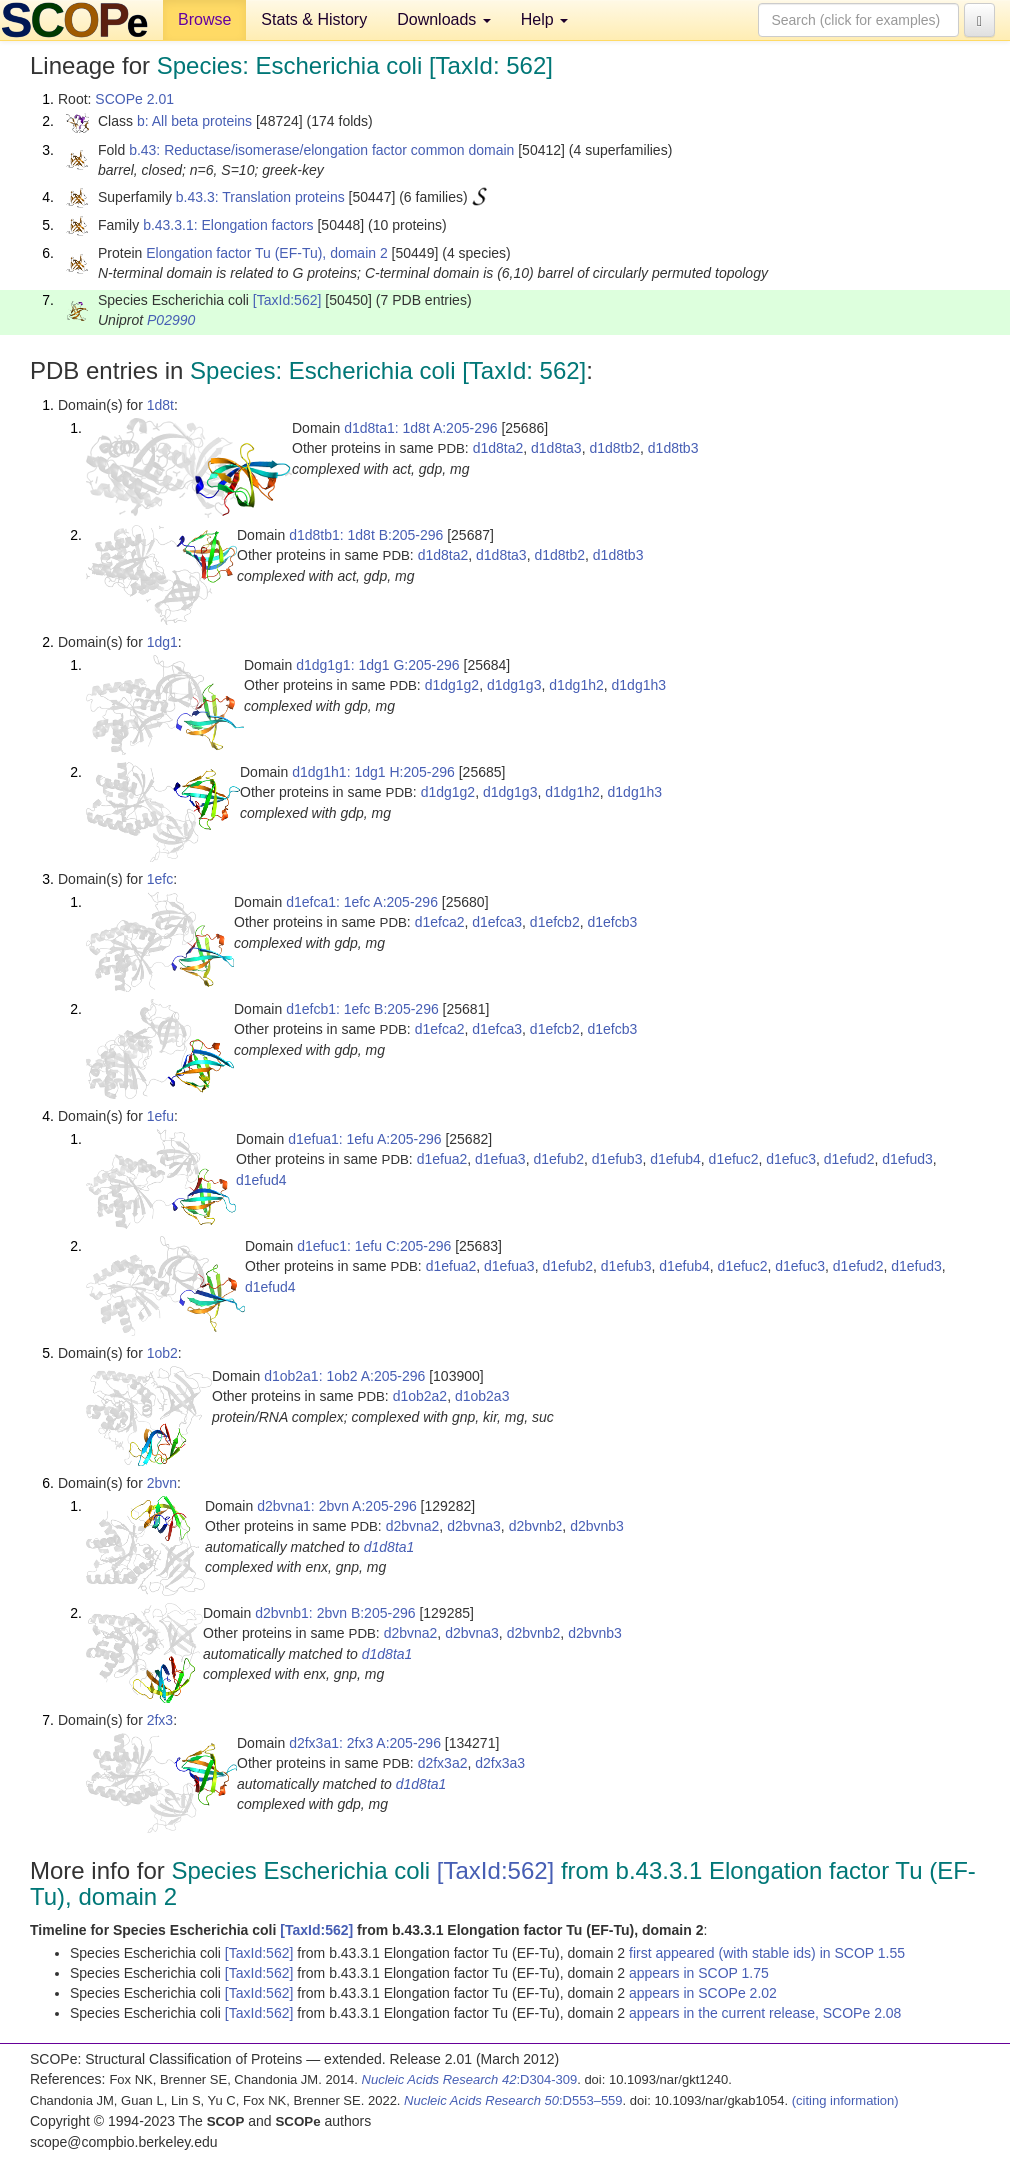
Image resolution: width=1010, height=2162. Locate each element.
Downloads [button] (444, 19)
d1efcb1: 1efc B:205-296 (362, 1009)
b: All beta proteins (194, 121)
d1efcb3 (612, 922)
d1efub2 (558, 1159)
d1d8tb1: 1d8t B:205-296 (366, 535)
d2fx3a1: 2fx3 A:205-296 (365, 1743)
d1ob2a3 (482, 1396)
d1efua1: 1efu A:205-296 (364, 1139)
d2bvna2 (413, 1526)
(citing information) (845, 2100)
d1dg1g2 (452, 685)
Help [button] (544, 19)
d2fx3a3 (500, 1763)
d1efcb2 (555, 922)
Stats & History (314, 19)
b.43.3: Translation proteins (260, 197)
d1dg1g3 (514, 685)
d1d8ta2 (498, 448)
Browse (204, 19)
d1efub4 (675, 1159)
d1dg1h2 (576, 685)
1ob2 (162, 1353)
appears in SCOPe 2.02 (703, 1993)
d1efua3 (500, 1159)
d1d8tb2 (614, 448)
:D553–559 (513, 2100)
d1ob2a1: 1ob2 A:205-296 (344, 1376)
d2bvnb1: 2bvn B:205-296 (335, 1613)
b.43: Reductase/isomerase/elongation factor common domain (321, 150)
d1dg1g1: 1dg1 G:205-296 (377, 665)
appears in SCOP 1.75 (699, 1973)
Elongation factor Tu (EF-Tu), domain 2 (266, 253)
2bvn (162, 1483)
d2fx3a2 (443, 1763)
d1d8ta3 (556, 448)
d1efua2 (442, 1159)
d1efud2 (849, 1159)
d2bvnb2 (536, 1526)
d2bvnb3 (597, 1526)
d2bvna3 (474, 1526)
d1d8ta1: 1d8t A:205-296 (420, 428)
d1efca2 (440, 922)
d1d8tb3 (673, 448)
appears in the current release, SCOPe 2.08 (765, 2013)
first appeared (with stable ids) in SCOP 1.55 (767, 1953)
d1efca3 (497, 922)
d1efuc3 (791, 1159)
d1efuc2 (734, 1159)
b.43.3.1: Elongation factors (228, 225)
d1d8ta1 (389, 1547)
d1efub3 (617, 1159)
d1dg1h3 (639, 685)
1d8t (160, 405)
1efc (160, 879)
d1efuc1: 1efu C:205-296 (374, 1246)
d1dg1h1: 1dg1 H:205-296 (373, 772)
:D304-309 (470, 2079)
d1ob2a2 (420, 1396)
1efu (160, 1116)
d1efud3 (907, 1159)
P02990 (171, 320)
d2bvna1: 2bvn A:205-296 (337, 1506)
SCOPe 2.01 (134, 99)
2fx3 (160, 1720)
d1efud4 (261, 1180)
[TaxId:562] (287, 300)
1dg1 (162, 642)
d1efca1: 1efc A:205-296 (362, 902)
